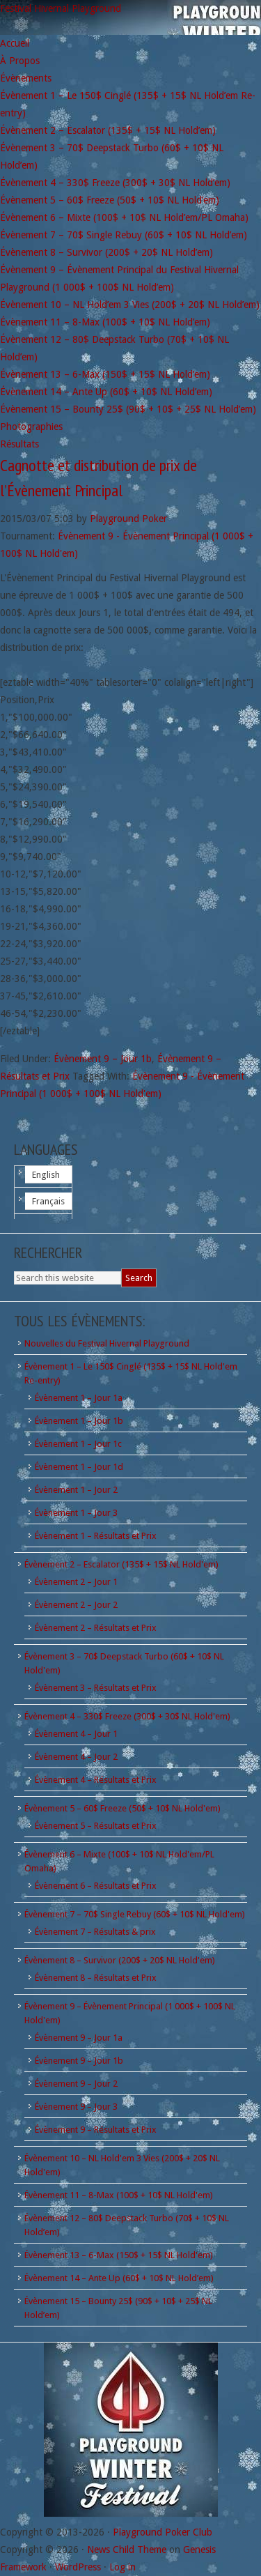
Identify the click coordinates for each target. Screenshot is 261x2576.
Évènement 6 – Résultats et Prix (96, 1885)
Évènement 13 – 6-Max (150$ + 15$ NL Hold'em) (118, 2255)
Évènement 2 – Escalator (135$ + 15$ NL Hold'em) (121, 1564)
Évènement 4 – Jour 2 (76, 1756)
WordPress (78, 2567)
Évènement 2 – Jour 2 (76, 1605)
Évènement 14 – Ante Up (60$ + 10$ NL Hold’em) (119, 2278)
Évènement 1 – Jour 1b (79, 1421)
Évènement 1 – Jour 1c (78, 1444)
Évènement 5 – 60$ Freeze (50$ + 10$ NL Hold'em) (122, 1808)
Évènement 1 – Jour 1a (78, 1398)
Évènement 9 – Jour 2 (76, 2083)
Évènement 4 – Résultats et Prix (96, 1779)
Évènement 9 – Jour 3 (76, 2106)
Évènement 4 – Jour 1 (76, 1733)
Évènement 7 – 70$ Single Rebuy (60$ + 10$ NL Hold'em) (134, 1914)
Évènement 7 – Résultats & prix (95, 1931)
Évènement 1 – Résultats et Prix (96, 1536)
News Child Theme (126, 2549)
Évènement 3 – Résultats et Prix (96, 1687)
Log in (122, 2567)
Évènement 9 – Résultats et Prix (96, 2129)
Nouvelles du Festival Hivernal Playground (106, 1343)
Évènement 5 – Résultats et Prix (96, 1825)
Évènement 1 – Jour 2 (76, 1490)
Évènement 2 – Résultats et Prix (96, 1628)
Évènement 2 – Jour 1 (76, 1582)
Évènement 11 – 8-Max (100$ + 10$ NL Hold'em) (118, 2195)
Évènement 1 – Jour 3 (76, 1513)
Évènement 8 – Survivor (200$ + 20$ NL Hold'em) (119, 1960)
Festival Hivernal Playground (60, 8)
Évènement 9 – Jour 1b (103, 1058)
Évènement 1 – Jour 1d (79, 1467)
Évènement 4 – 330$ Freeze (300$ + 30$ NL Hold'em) (127, 1716)
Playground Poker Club (162, 2532)
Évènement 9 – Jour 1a (78, 2037)
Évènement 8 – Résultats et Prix (96, 1977)
